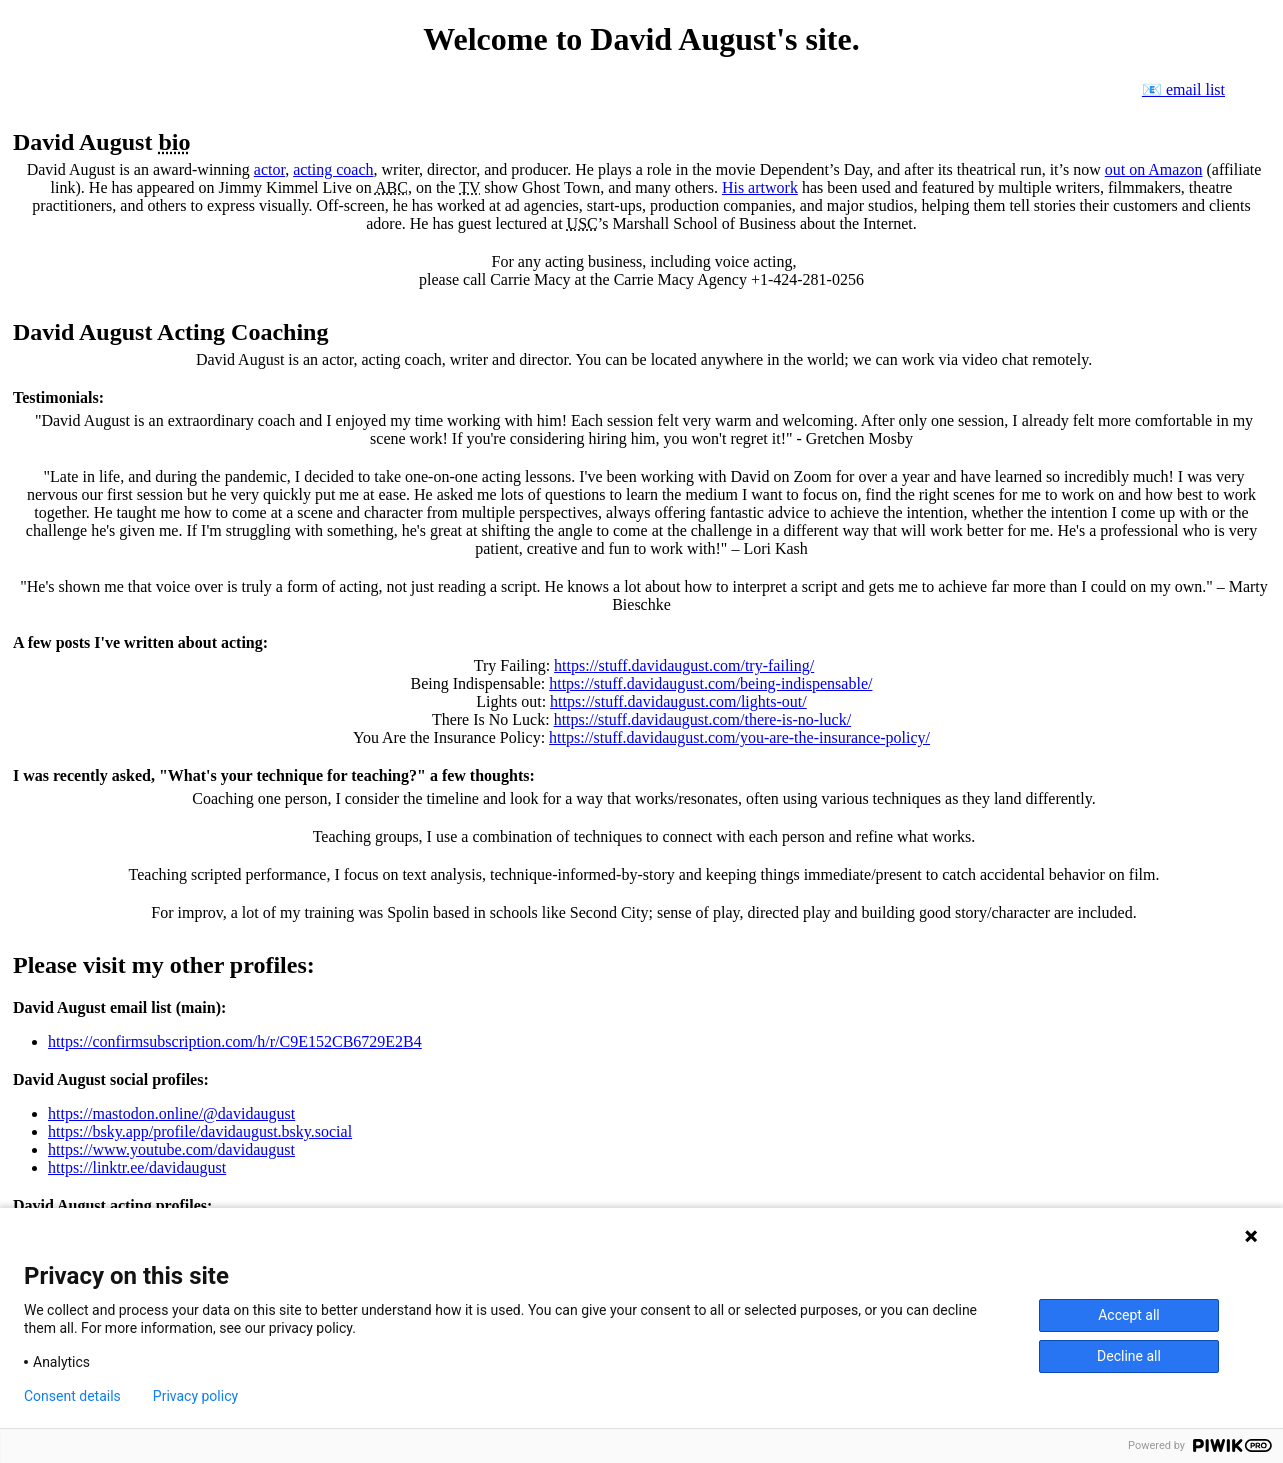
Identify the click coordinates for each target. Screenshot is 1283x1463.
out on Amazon (1154, 169)
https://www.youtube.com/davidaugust (171, 1149)
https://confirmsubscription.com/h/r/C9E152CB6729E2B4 (235, 1041)
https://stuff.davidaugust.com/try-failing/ (684, 665)
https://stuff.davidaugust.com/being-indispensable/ (710, 683)
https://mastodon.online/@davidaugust (171, 1113)
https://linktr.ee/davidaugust (137, 1167)
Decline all (1129, 1356)
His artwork (760, 187)
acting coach (333, 169)
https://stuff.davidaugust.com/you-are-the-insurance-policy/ (739, 737)
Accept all (1129, 1315)
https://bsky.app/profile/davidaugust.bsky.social (200, 1131)
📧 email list (1183, 89)
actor (269, 169)
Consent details (72, 1396)
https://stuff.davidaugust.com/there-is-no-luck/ (702, 719)
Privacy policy (195, 1396)
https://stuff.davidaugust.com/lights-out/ (678, 701)
